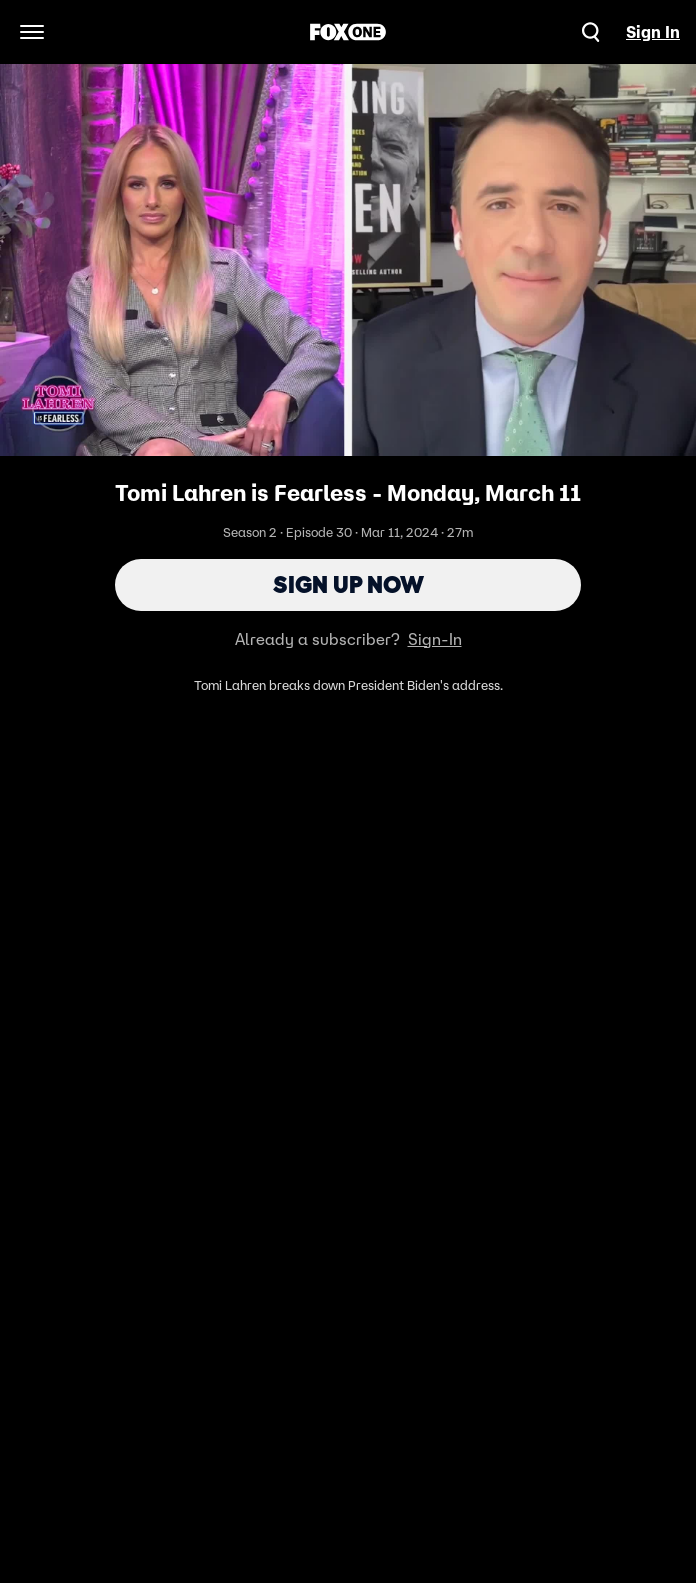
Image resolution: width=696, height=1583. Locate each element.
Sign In (653, 32)
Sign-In (435, 639)
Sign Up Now (348, 584)
